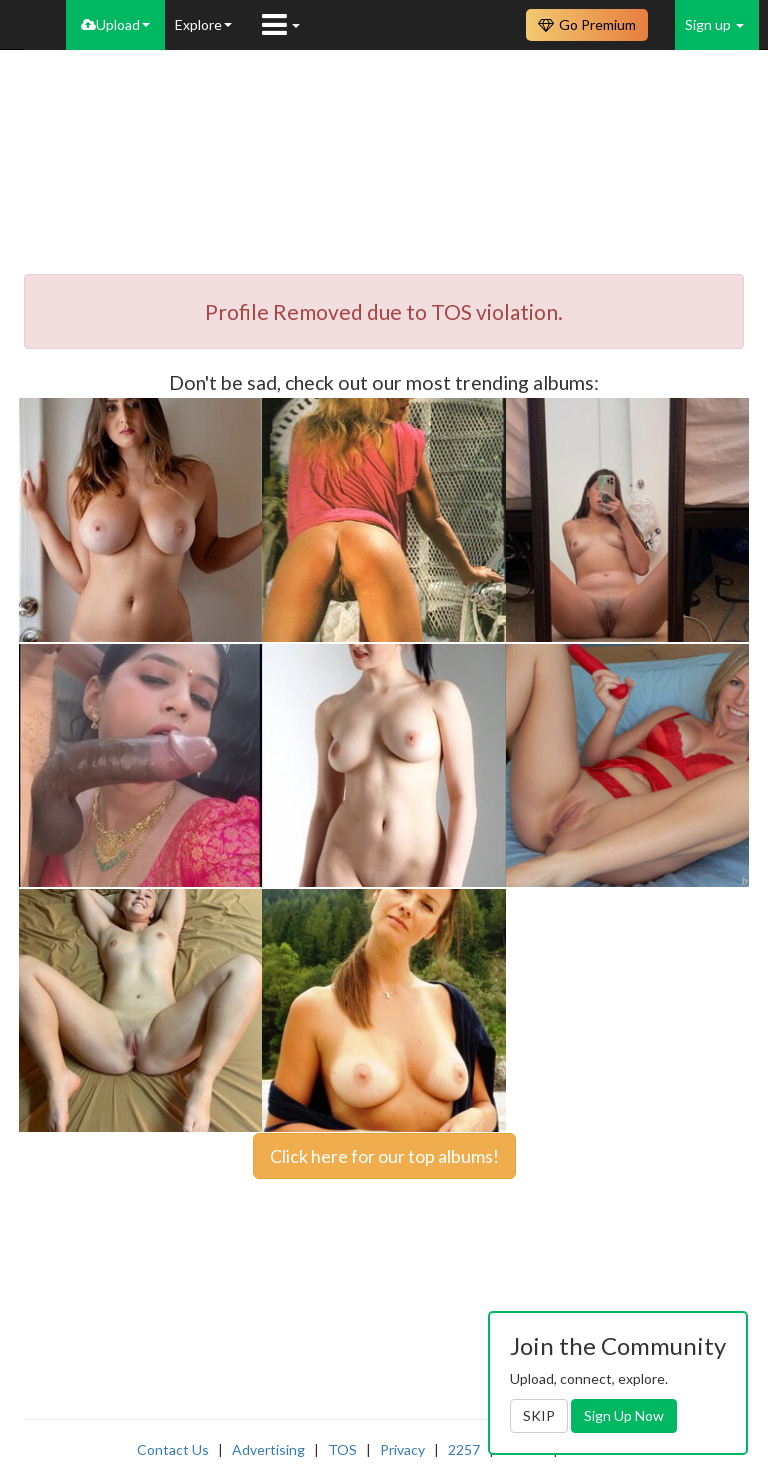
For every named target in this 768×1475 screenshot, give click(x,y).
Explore (203, 24)
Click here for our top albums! (384, 1156)
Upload (115, 24)
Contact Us (173, 1449)
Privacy (402, 1449)
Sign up (714, 24)
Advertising (268, 1449)
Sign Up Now (624, 1415)
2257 (464, 1449)
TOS (342, 1449)
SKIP (539, 1415)
